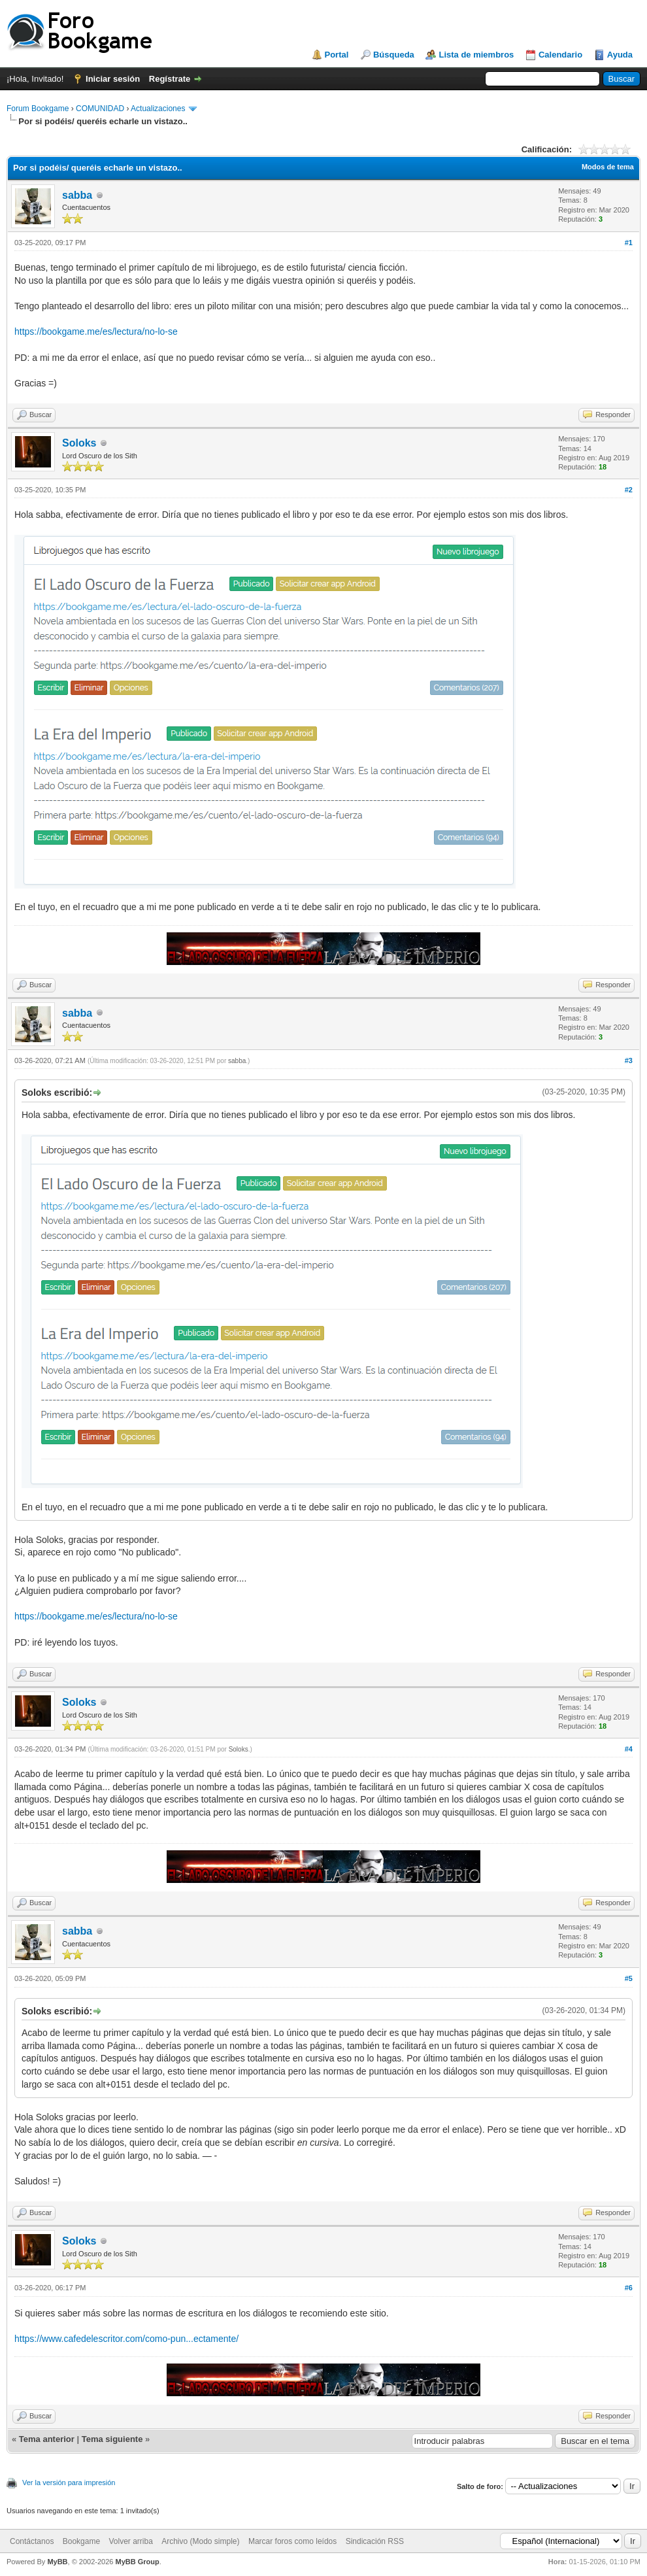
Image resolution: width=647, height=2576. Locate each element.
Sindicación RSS (375, 2541)
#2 (629, 490)
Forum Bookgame (38, 108)
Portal (337, 54)
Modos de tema (608, 167)
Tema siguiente (112, 2439)
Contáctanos (32, 2541)
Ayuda (620, 54)
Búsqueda (393, 54)
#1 (629, 242)
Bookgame (81, 2541)
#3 (629, 1060)
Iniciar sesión (113, 79)
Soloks (79, 443)
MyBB (57, 2562)
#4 (629, 1749)
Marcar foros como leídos (292, 2541)
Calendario (560, 54)
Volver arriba (130, 2541)
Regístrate (170, 79)
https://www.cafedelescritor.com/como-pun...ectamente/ (126, 2338)
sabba (77, 195)
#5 (629, 1978)
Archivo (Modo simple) (200, 2541)
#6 (629, 2288)
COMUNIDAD (100, 108)
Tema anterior (47, 2439)
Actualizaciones (158, 108)
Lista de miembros (476, 54)
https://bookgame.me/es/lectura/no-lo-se (96, 331)
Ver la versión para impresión (68, 2482)
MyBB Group (137, 2562)
